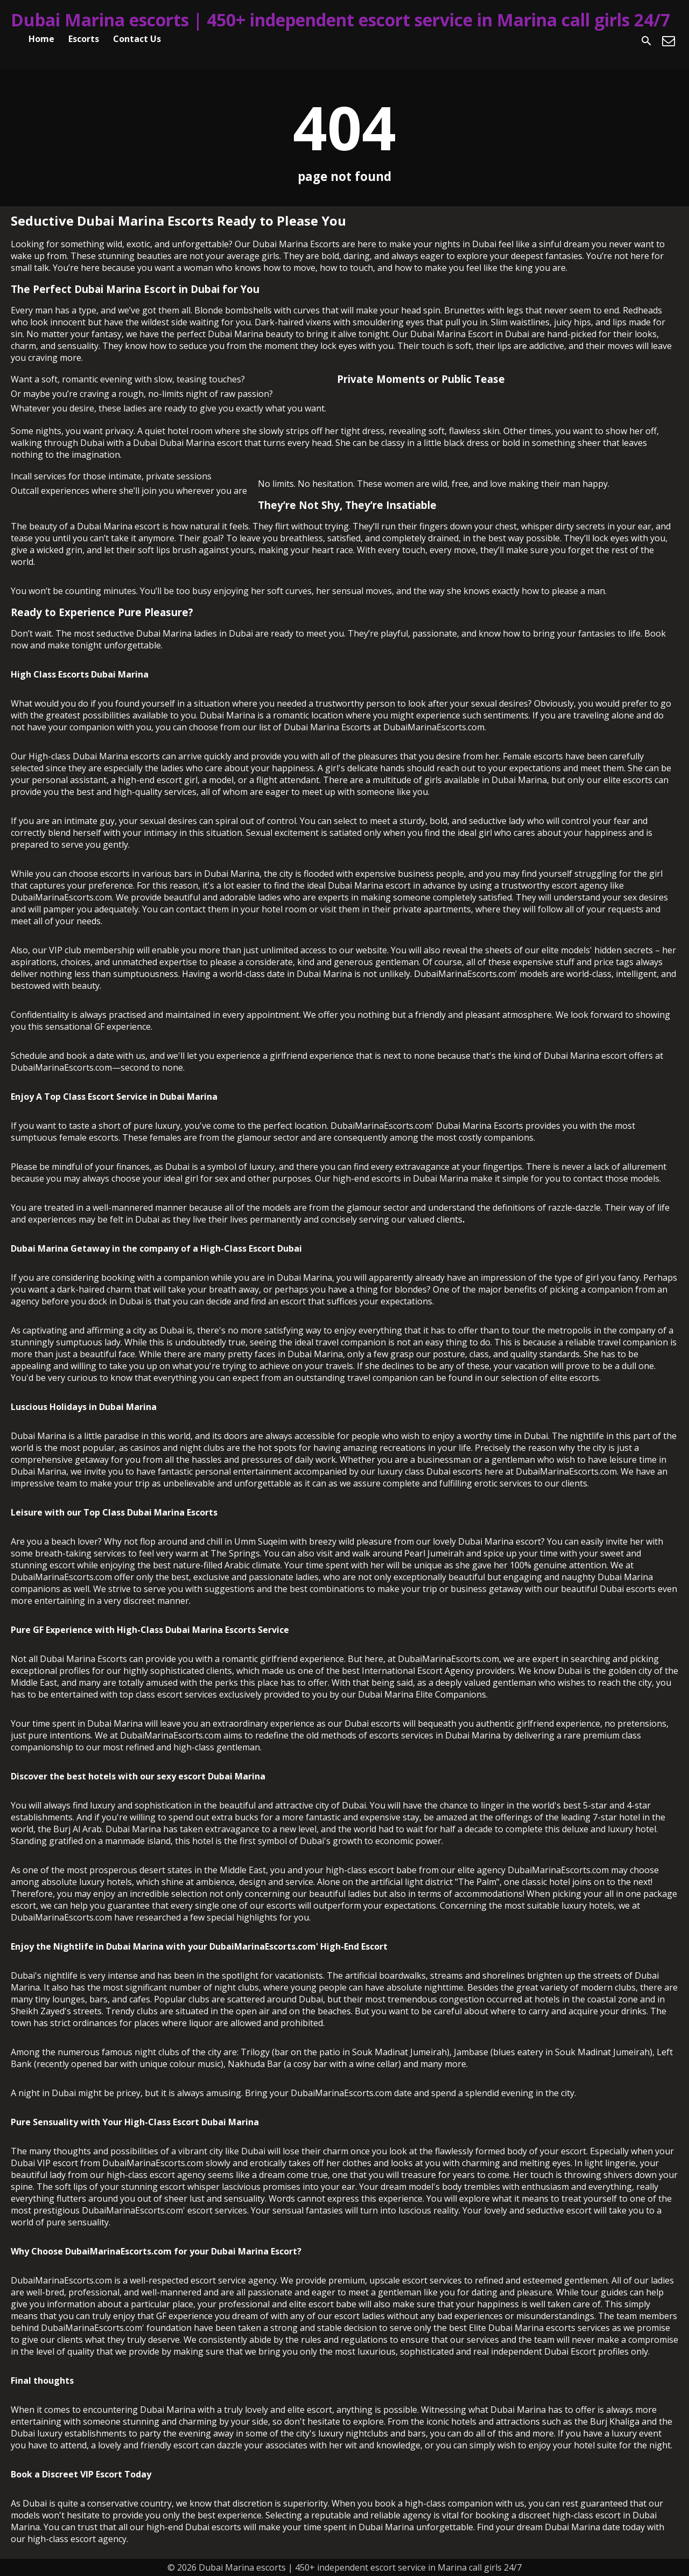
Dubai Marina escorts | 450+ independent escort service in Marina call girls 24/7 (340, 19)
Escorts (83, 39)
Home (41, 39)
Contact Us (137, 39)
